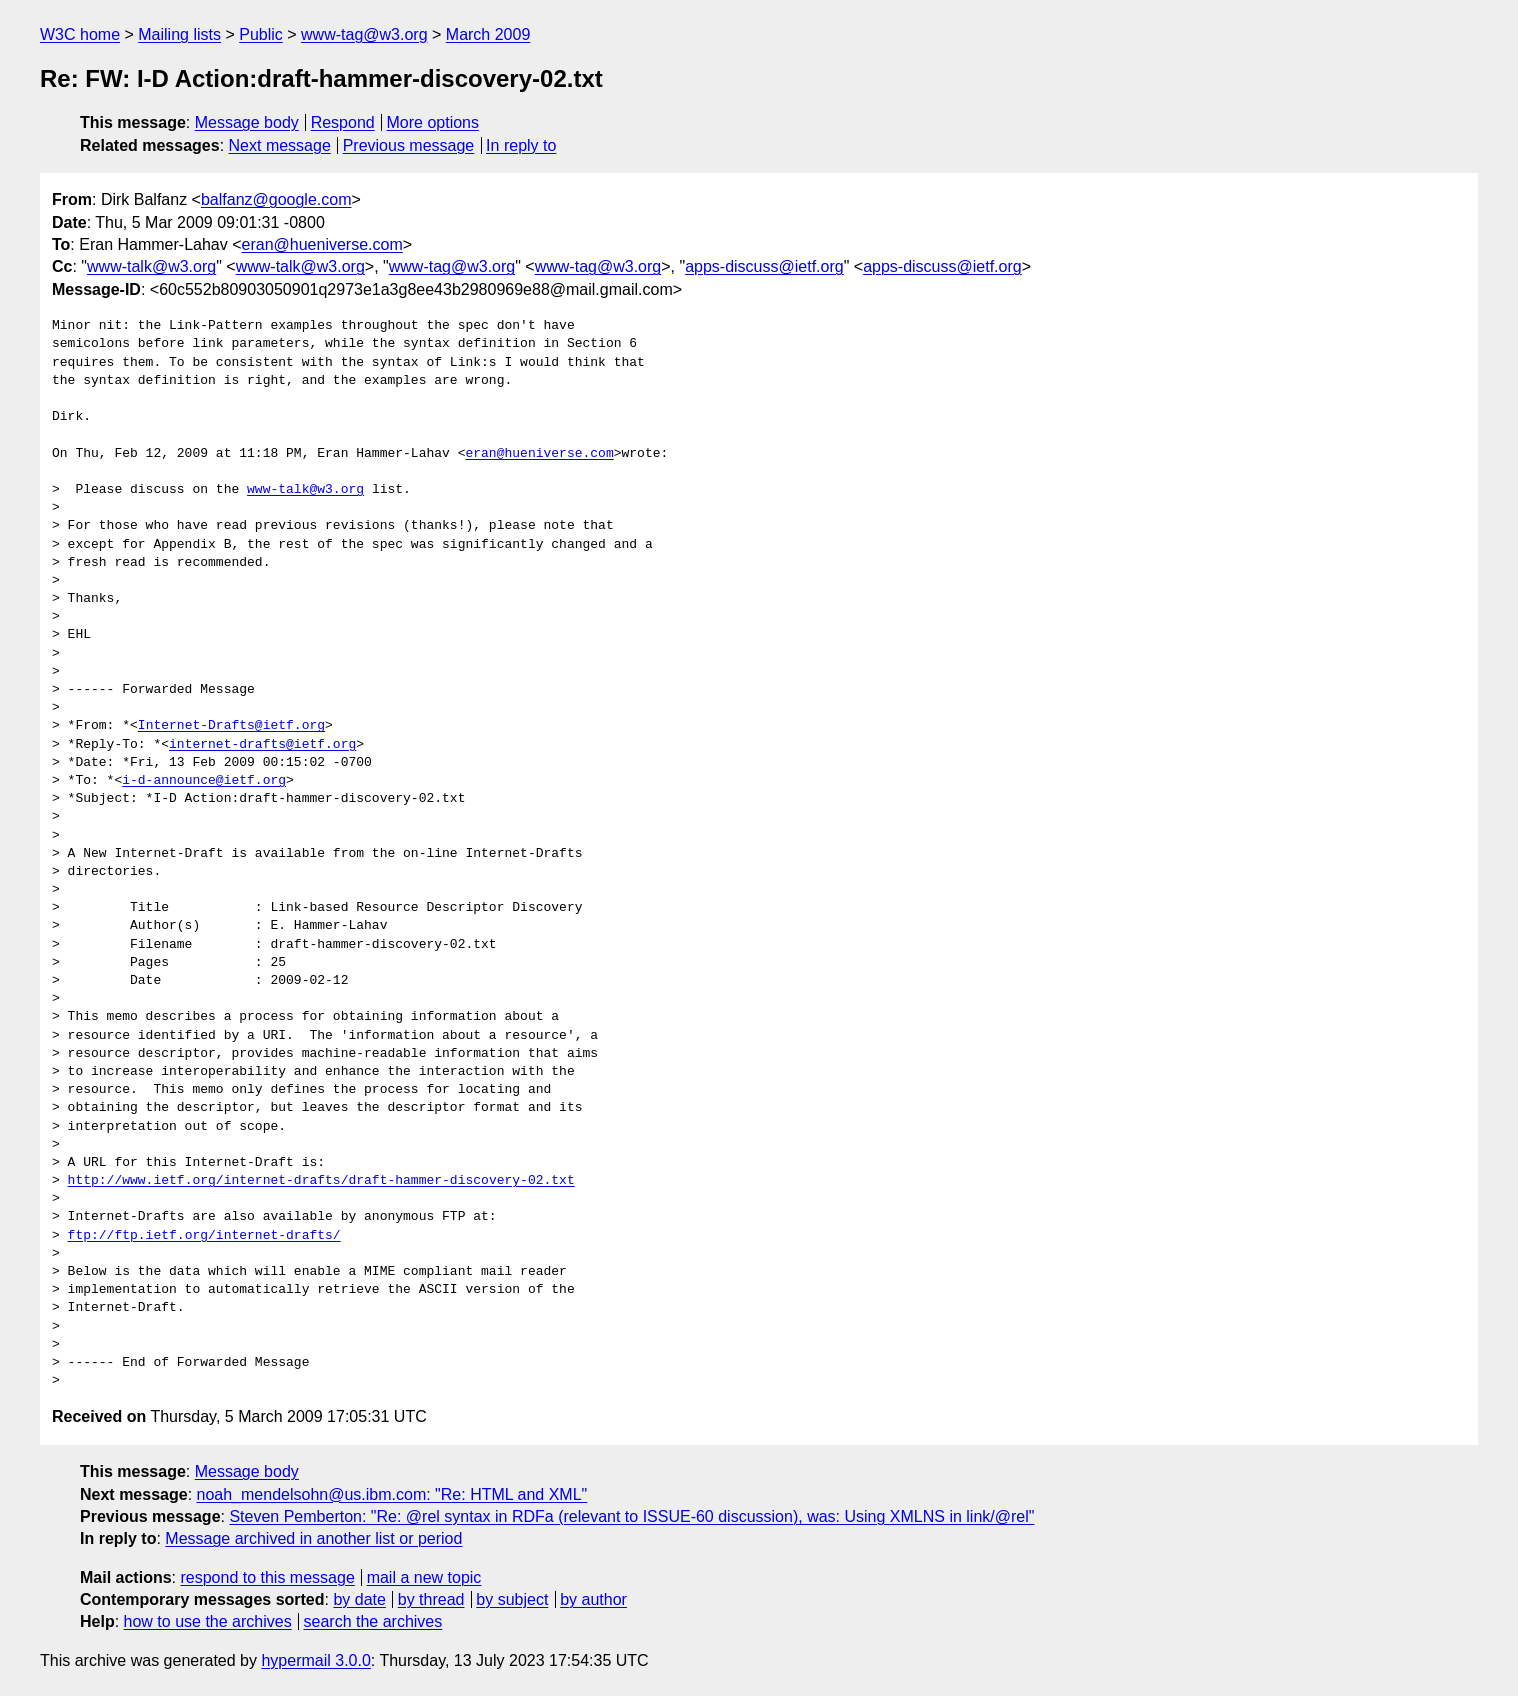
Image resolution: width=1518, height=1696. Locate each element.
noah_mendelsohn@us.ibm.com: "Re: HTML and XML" (392, 1494)
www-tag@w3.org (364, 34)
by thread (431, 1599)
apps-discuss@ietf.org (764, 266)
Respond (343, 122)
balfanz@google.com (276, 199)
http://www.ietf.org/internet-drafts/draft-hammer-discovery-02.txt (321, 1181)
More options (433, 122)
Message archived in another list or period (313, 1538)
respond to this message (267, 1577)
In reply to (521, 145)
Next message (280, 145)
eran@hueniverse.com (322, 244)
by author (593, 1599)
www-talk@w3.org (151, 266)
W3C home (80, 34)
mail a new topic (424, 1577)
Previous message (409, 145)
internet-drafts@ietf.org (262, 745)
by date (359, 1599)
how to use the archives (208, 1621)
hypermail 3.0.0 (315, 1660)
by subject (512, 1599)
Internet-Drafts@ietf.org (231, 726)
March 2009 (488, 34)
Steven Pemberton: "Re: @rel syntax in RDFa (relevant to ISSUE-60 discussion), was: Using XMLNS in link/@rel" (631, 1516)
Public (261, 34)
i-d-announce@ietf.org (204, 781)
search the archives (373, 1621)
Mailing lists (179, 34)
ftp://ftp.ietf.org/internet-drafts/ (204, 1236)
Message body (247, 122)
